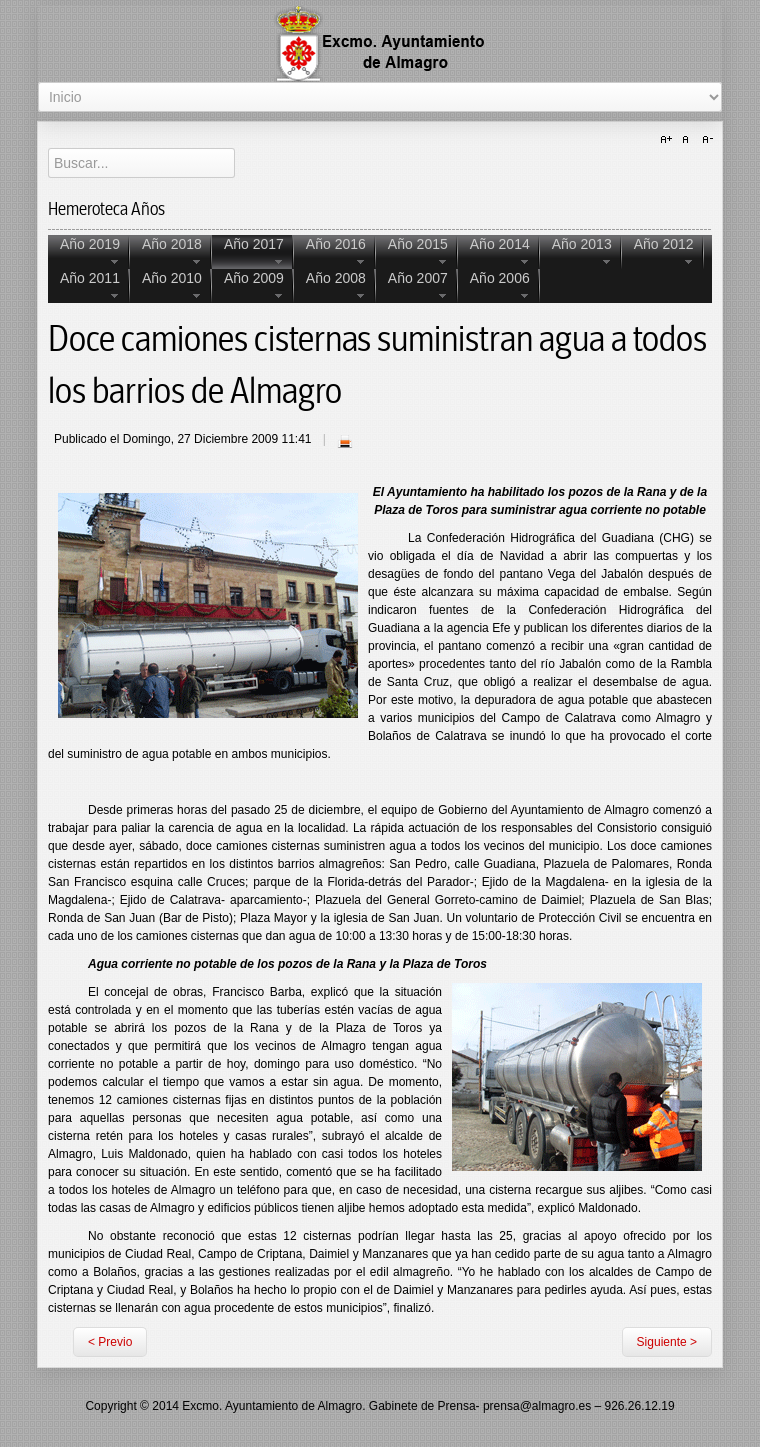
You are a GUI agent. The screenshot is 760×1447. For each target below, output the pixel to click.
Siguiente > (667, 1342)
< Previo (110, 1342)
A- (705, 140)
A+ (669, 140)
